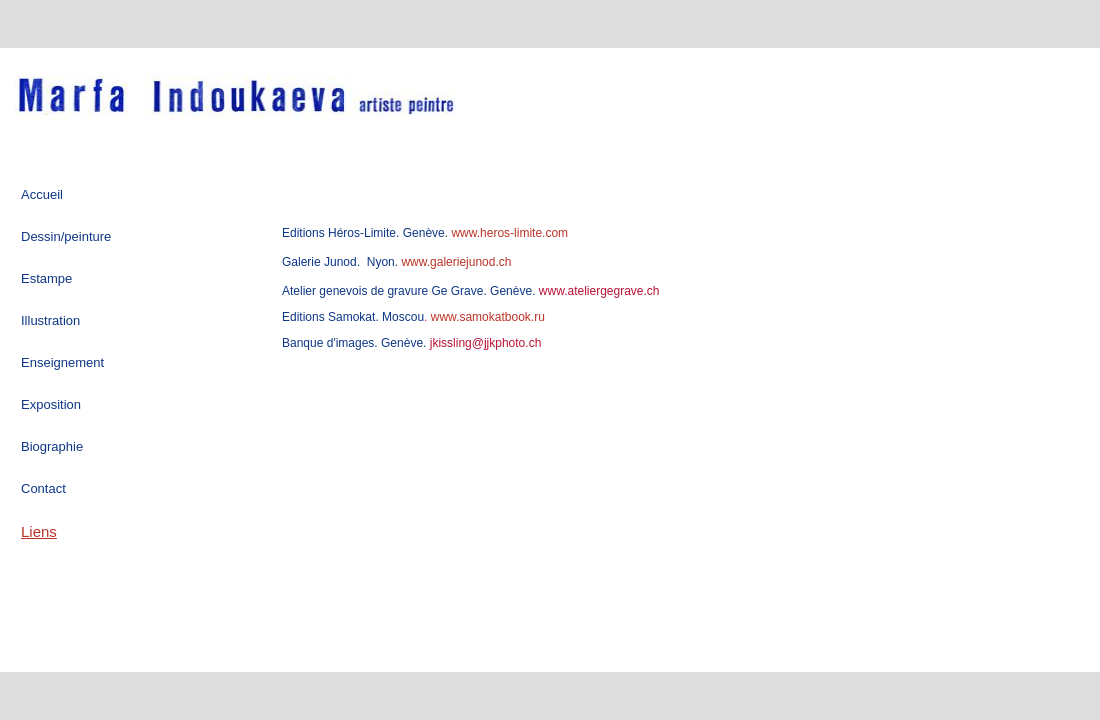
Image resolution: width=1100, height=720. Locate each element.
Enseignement (62, 362)
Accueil (42, 194)
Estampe (46, 278)
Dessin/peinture (66, 236)
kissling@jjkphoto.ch (486, 343)
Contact (43, 488)
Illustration (50, 320)
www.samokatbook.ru (488, 317)
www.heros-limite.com (508, 233)
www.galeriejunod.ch (454, 262)
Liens (39, 531)
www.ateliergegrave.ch (597, 291)
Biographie (52, 446)
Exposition (51, 404)
